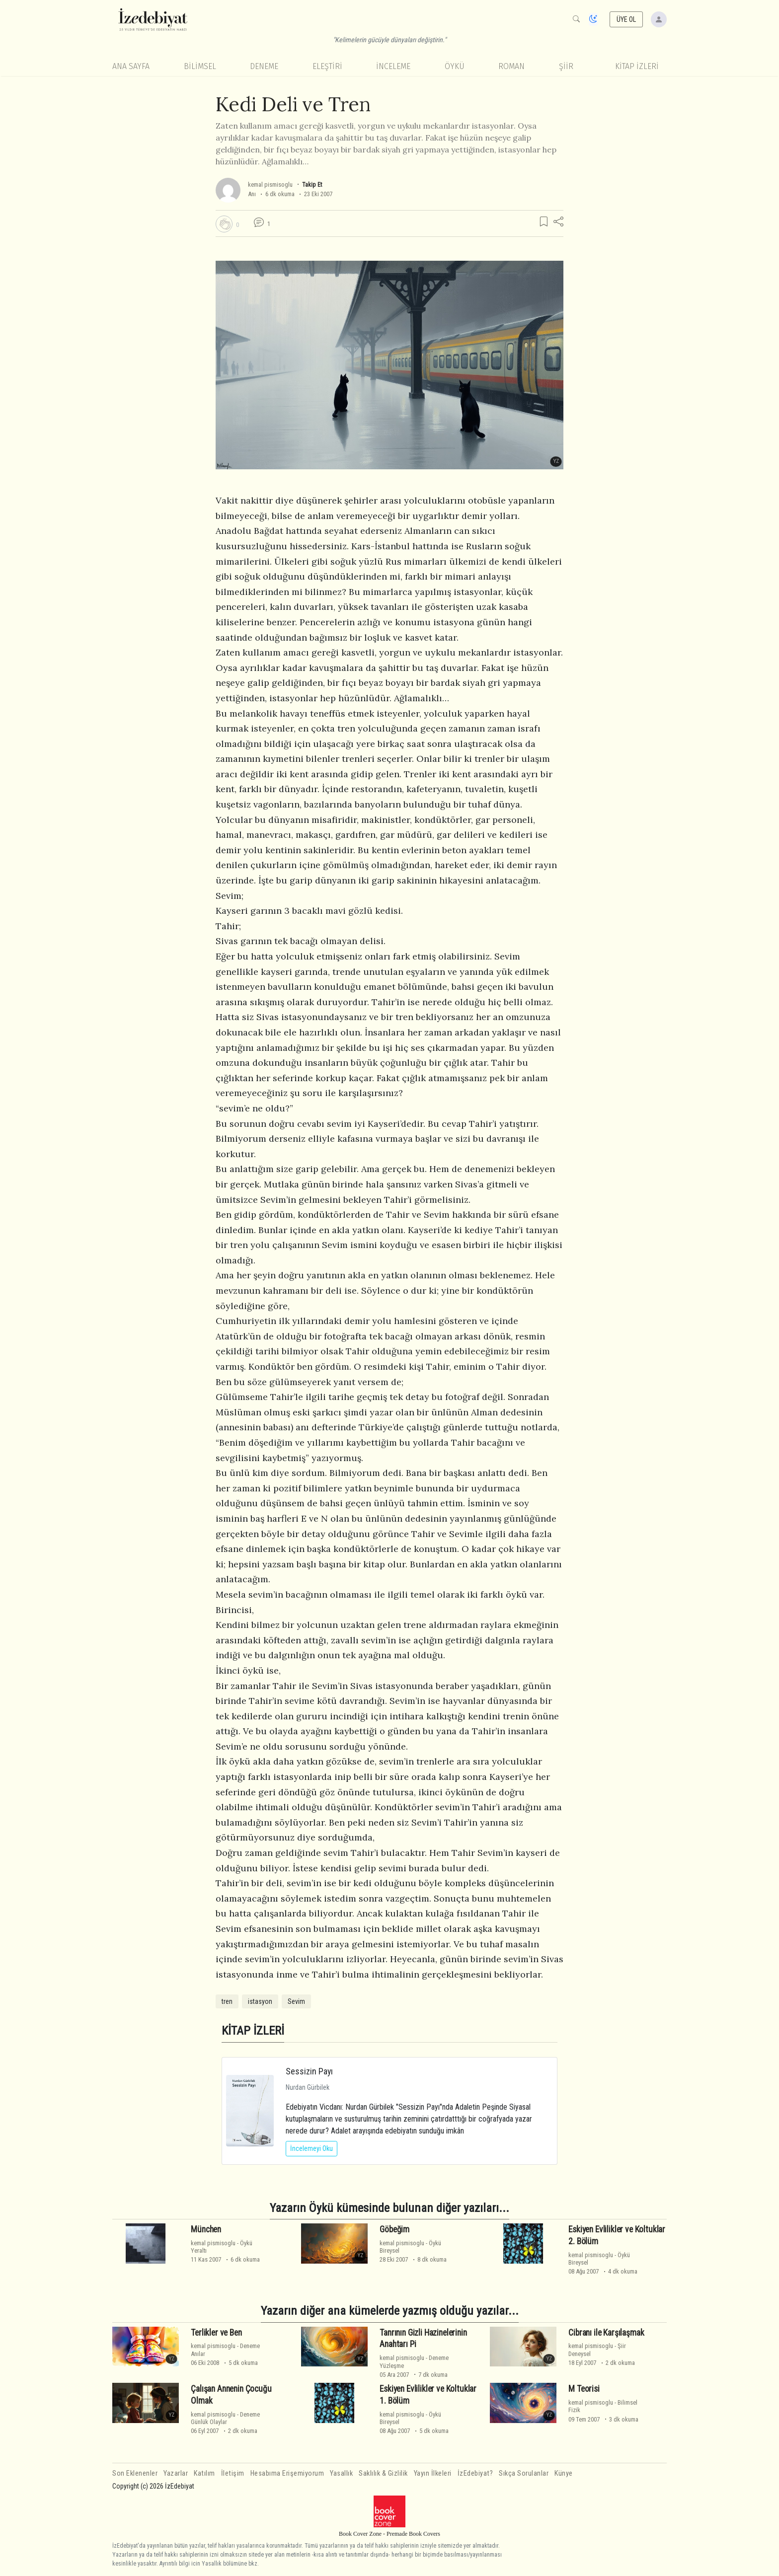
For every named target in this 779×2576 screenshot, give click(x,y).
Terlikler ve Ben (216, 2333)
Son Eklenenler (134, 2473)
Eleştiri (327, 66)
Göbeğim (394, 2229)
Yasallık (341, 2473)
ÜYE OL (626, 19)
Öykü (455, 66)
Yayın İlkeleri (433, 2473)
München (206, 2229)
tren (227, 2001)
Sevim (296, 2001)
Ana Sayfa (131, 66)
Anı (252, 194)
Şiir (566, 66)
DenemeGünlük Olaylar (225, 2418)
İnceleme (393, 66)
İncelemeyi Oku (311, 2148)
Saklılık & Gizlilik (383, 2473)
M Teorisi (583, 2389)
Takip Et (312, 184)
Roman (511, 66)
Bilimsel (200, 66)
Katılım (204, 2473)
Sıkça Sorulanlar (523, 2473)
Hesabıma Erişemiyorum (287, 2473)
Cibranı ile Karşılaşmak (606, 2333)
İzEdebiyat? (475, 2473)
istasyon (260, 2001)
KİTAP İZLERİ (637, 66)
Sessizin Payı (309, 2071)
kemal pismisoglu (270, 184)
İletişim (232, 2473)
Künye (563, 2473)
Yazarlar (175, 2473)
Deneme (264, 66)
